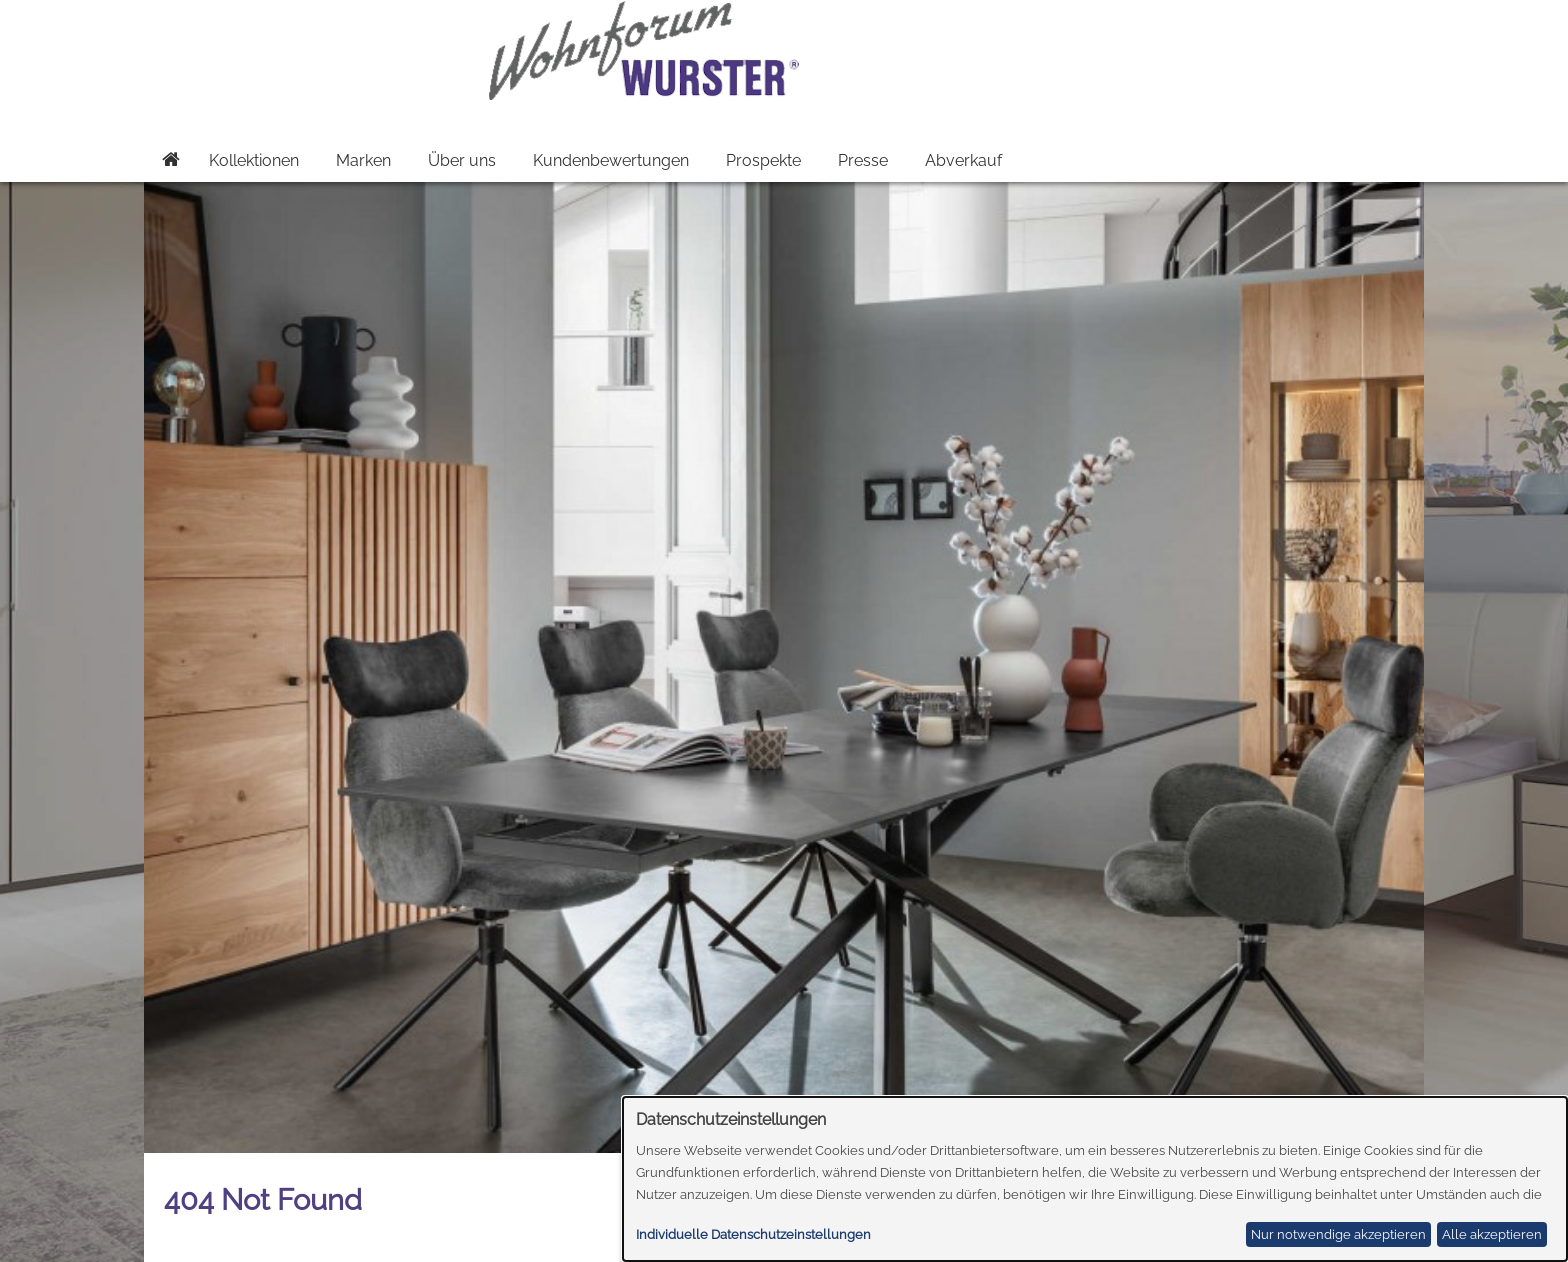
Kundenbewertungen (611, 160)
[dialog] (1095, 1179)
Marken (363, 160)
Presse (863, 160)
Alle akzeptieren (1492, 1234)
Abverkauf (963, 160)
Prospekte (763, 160)
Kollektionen (254, 160)
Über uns (462, 160)
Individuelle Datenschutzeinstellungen (753, 1234)
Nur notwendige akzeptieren (1338, 1234)
